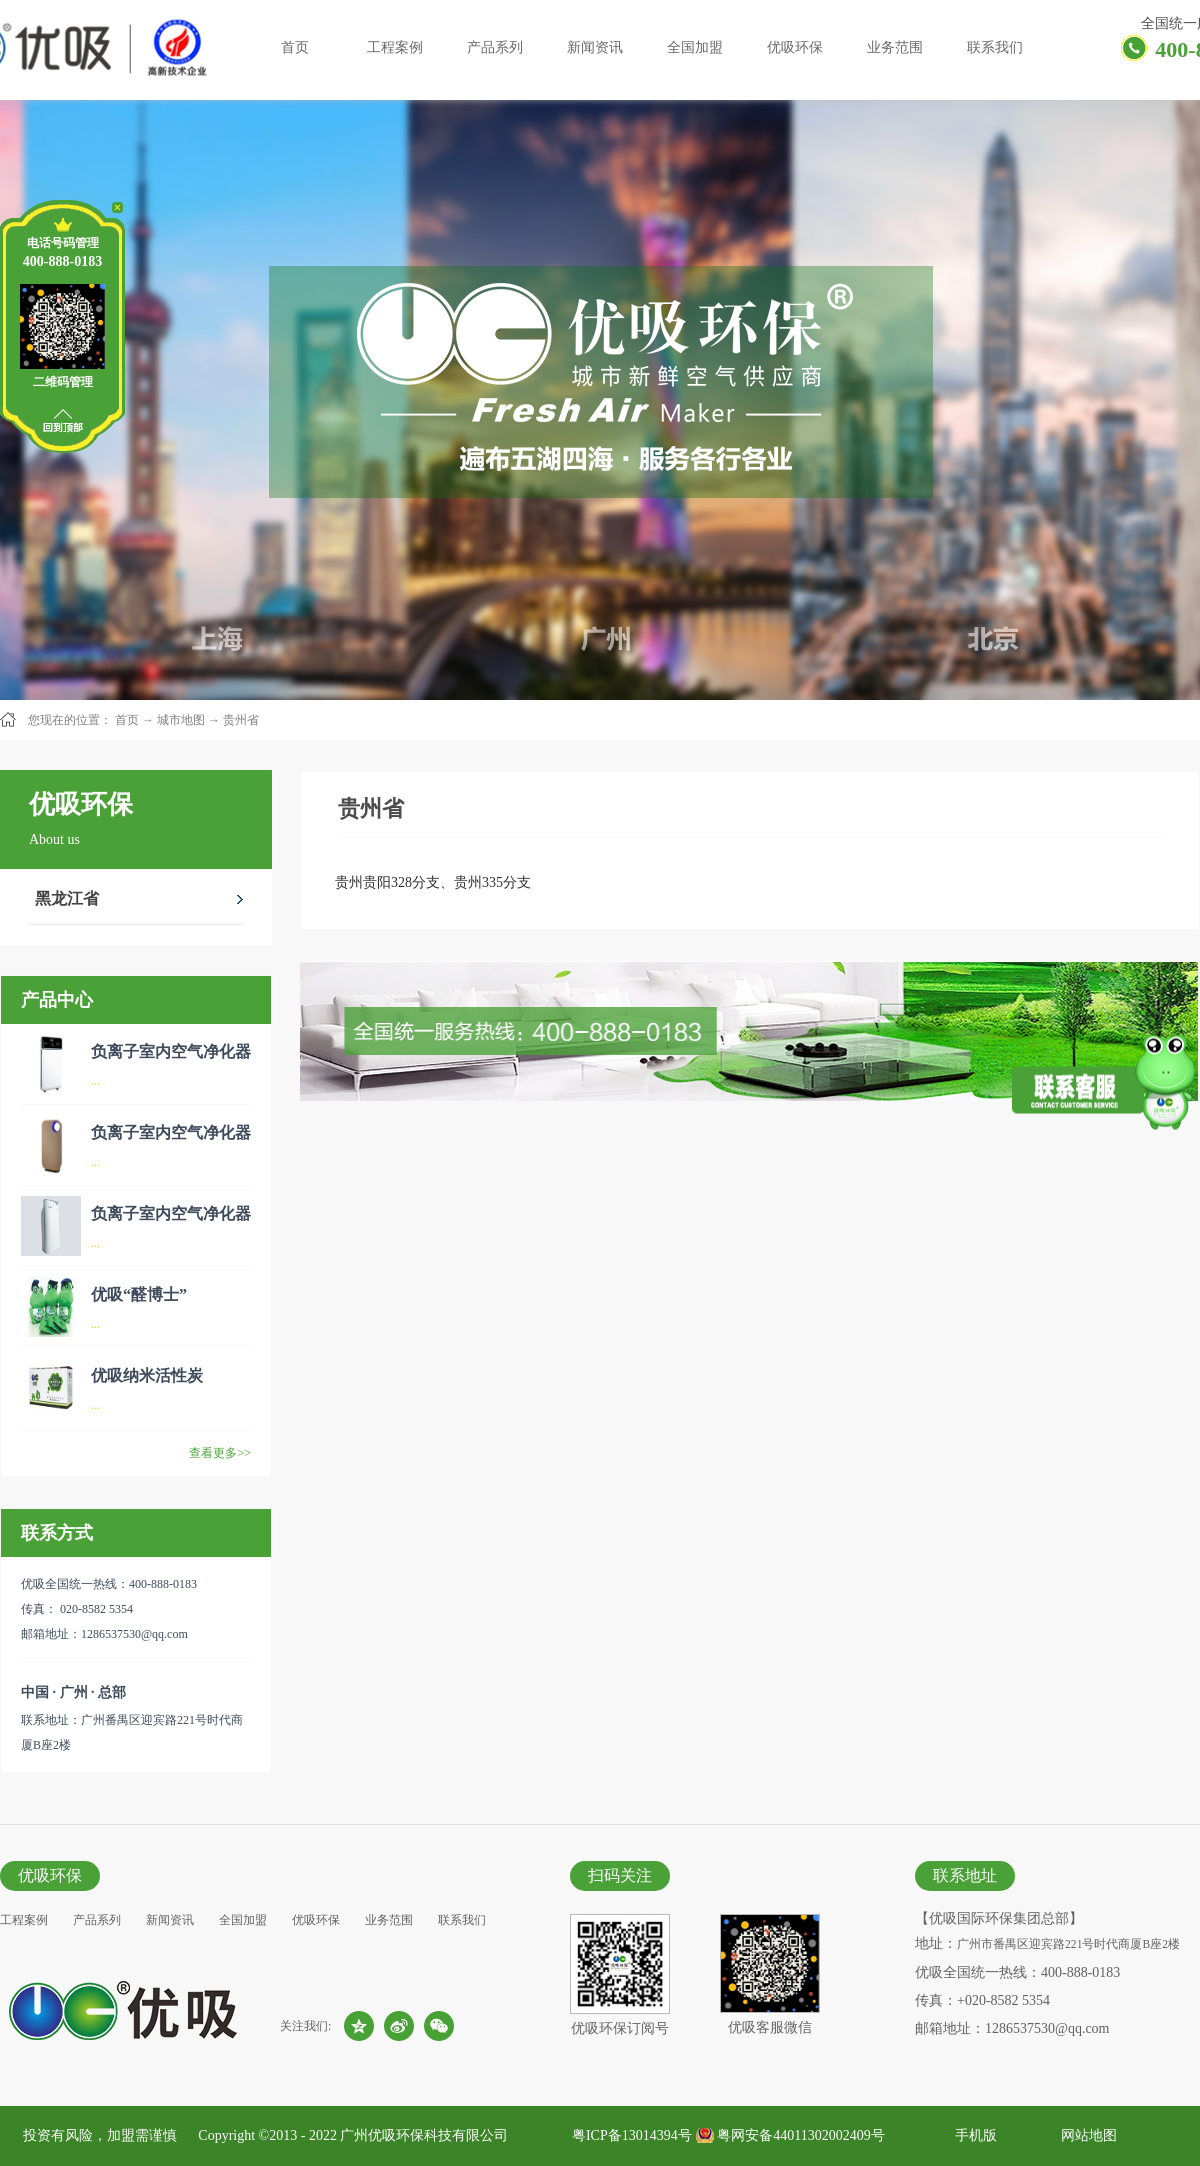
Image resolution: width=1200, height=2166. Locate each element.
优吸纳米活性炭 (147, 1375)
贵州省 (241, 720)
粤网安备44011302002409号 (800, 2135)
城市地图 (181, 720)
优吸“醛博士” (139, 1294)
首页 (295, 47)
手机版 (972, 2135)
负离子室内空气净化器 (171, 1051)
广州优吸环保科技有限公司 (424, 2135)
